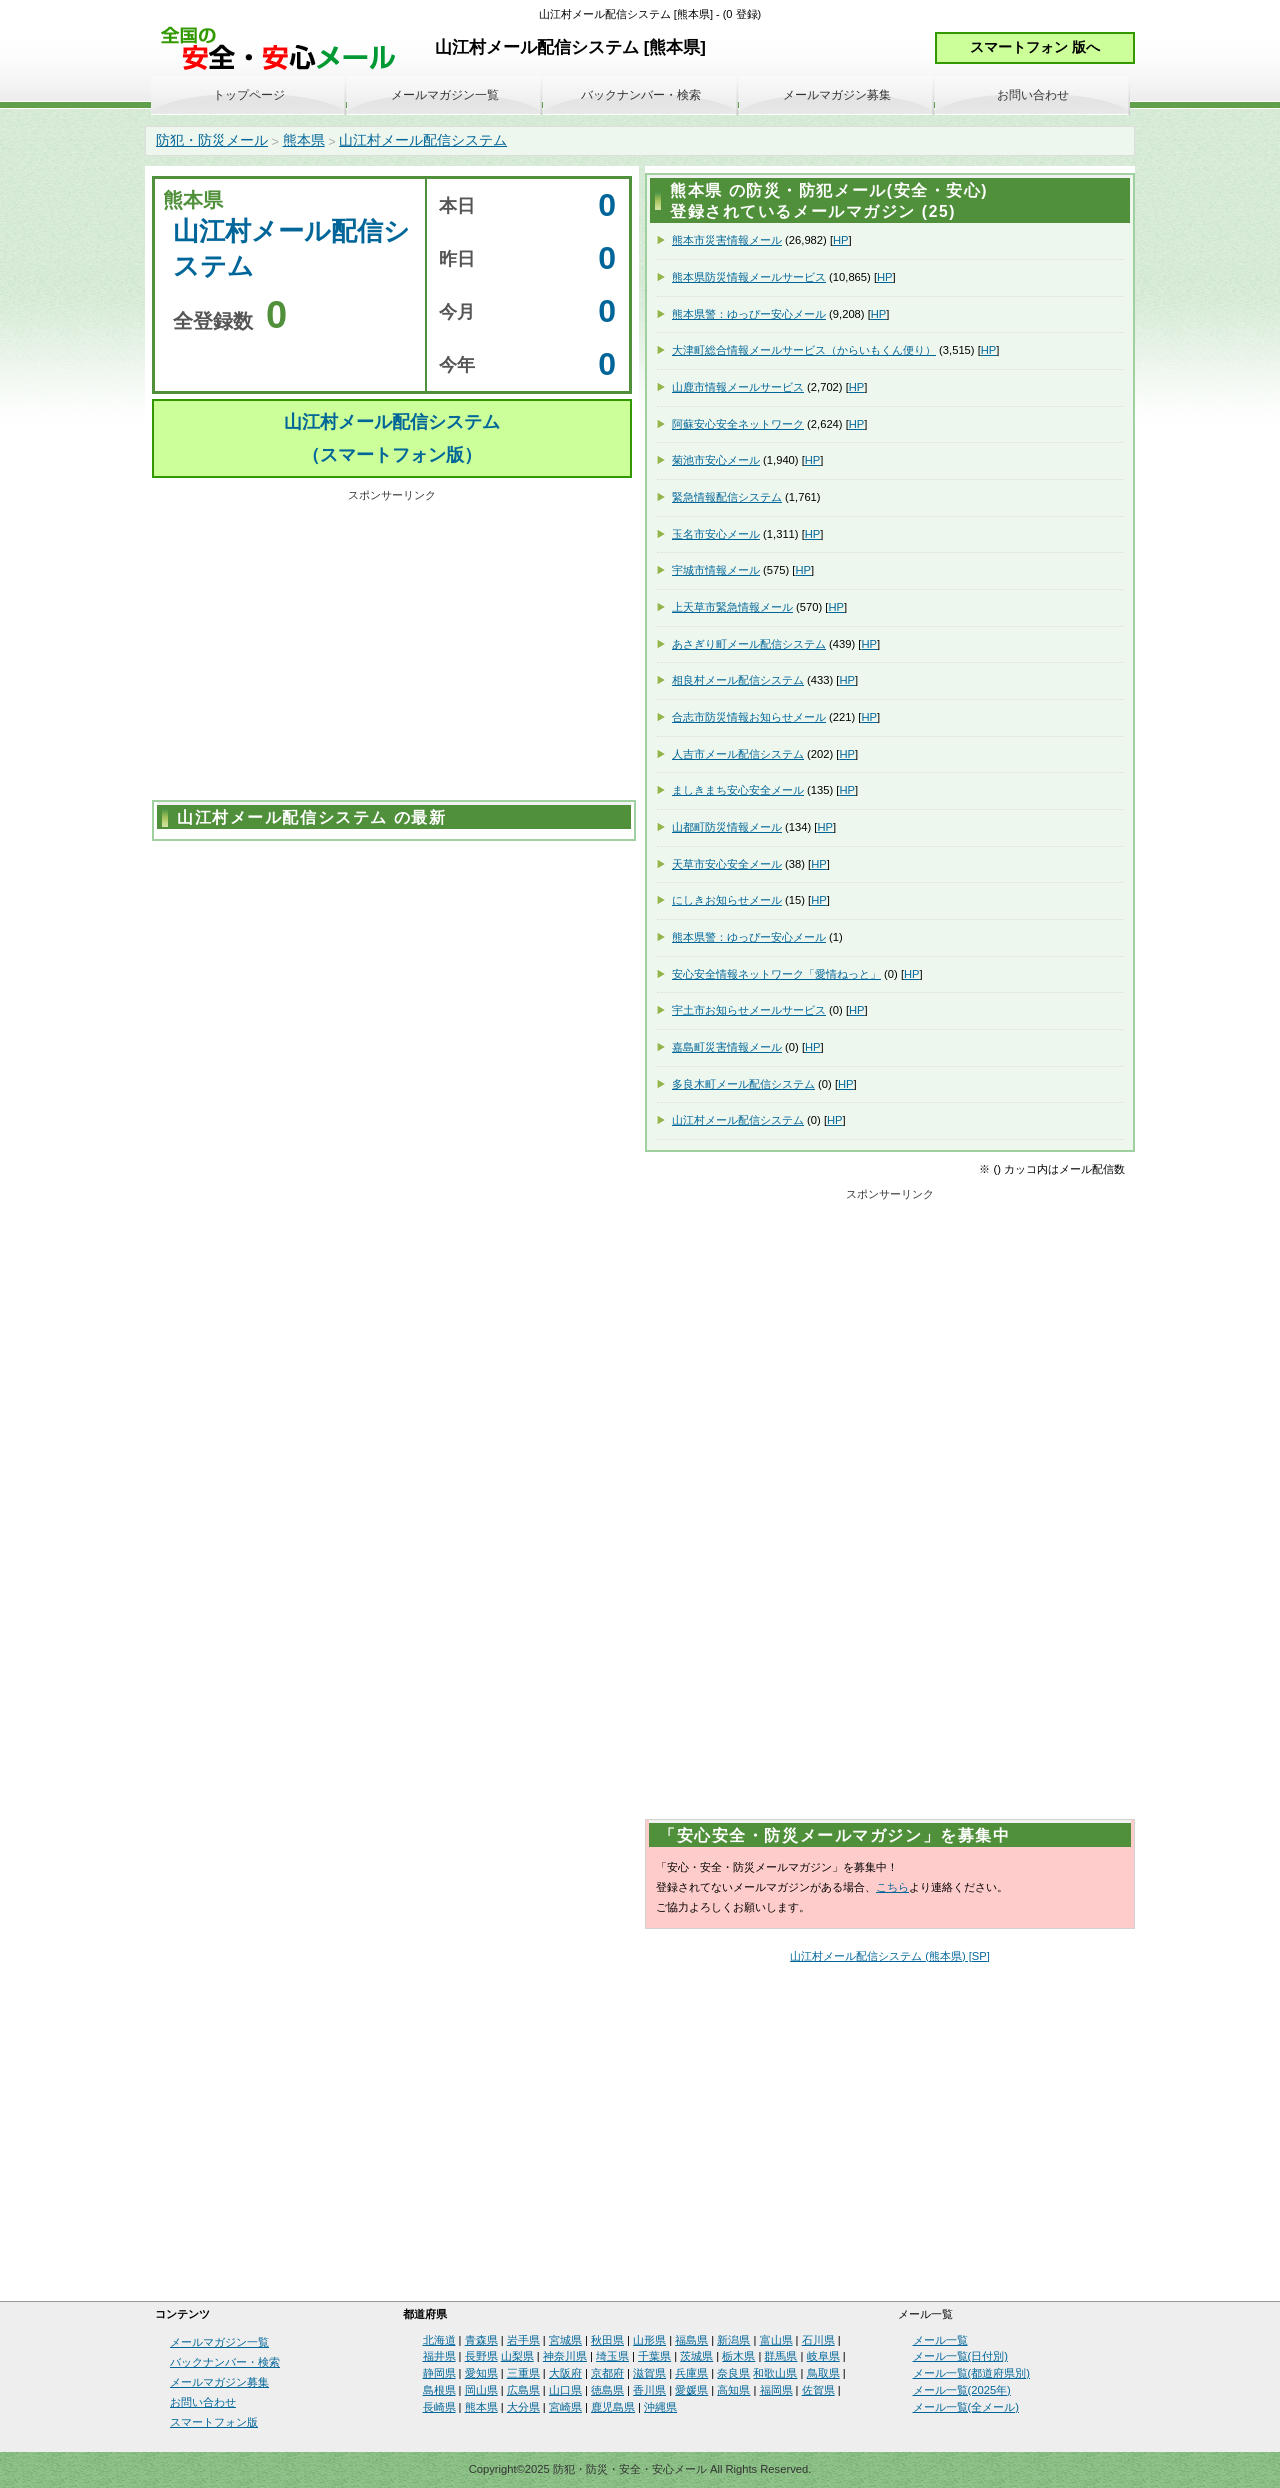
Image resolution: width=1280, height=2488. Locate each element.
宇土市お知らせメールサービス (749, 1010)
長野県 (481, 2356)
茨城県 (696, 2356)
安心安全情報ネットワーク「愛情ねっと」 (776, 974)
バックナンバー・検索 (641, 95)
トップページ (249, 95)
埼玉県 (612, 2356)
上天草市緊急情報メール (732, 607)
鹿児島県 (613, 2407)
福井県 (439, 2356)
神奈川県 (565, 2356)
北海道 (439, 2340)
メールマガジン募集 (837, 95)
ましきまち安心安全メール (738, 790)
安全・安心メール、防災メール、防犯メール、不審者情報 (285, 49)
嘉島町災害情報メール (727, 1047)
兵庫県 (691, 2373)
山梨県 (517, 2356)
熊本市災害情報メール (727, 240)
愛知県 (481, 2373)
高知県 (733, 2390)
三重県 (523, 2373)
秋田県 (607, 2340)
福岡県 (776, 2390)
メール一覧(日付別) (960, 2356)
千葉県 (654, 2356)
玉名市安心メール (716, 534)
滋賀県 (649, 2373)
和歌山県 (775, 2373)
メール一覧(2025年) (962, 2390)
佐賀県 (818, 2390)
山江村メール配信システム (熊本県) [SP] (890, 1956)
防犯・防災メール (212, 140)
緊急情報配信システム (727, 497)
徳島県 (607, 2390)
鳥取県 (823, 2373)
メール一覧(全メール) (966, 2407)
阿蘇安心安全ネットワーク (738, 424)
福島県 (691, 2340)
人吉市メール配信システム (738, 754)
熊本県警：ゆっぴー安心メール (749, 314)
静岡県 (439, 2373)
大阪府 (565, 2373)
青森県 (481, 2340)
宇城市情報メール (716, 570)
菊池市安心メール (716, 460)
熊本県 (304, 140)
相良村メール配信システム (738, 680)
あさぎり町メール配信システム (749, 644)
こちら (892, 1887)
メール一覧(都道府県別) (971, 2373)
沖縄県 (660, 2407)
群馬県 (780, 2356)
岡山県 (481, 2390)
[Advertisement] (392, 648)
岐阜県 (823, 2356)
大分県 (523, 2407)
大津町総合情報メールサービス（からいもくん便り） (804, 350)
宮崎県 (565, 2407)
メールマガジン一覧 (445, 95)
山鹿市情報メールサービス (738, 387)
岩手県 (523, 2340)
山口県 (565, 2390)
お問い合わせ (1033, 95)
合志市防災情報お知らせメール (749, 717)
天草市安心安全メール (727, 864)
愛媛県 (691, 2390)
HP (841, 240)
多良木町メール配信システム (743, 1084)
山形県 (649, 2340)
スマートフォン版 (214, 2422)
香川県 (649, 2390)
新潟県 (733, 2340)
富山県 (776, 2340)
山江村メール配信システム (423, 140)
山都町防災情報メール (727, 827)
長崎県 (439, 2407)
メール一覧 (940, 2340)
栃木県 (738, 2356)
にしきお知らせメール (727, 900)
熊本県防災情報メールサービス (749, 277)
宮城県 (565, 2340)
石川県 (818, 2340)
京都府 (607, 2373)
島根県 (439, 2390)
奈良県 (733, 2373)
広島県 (523, 2390)
